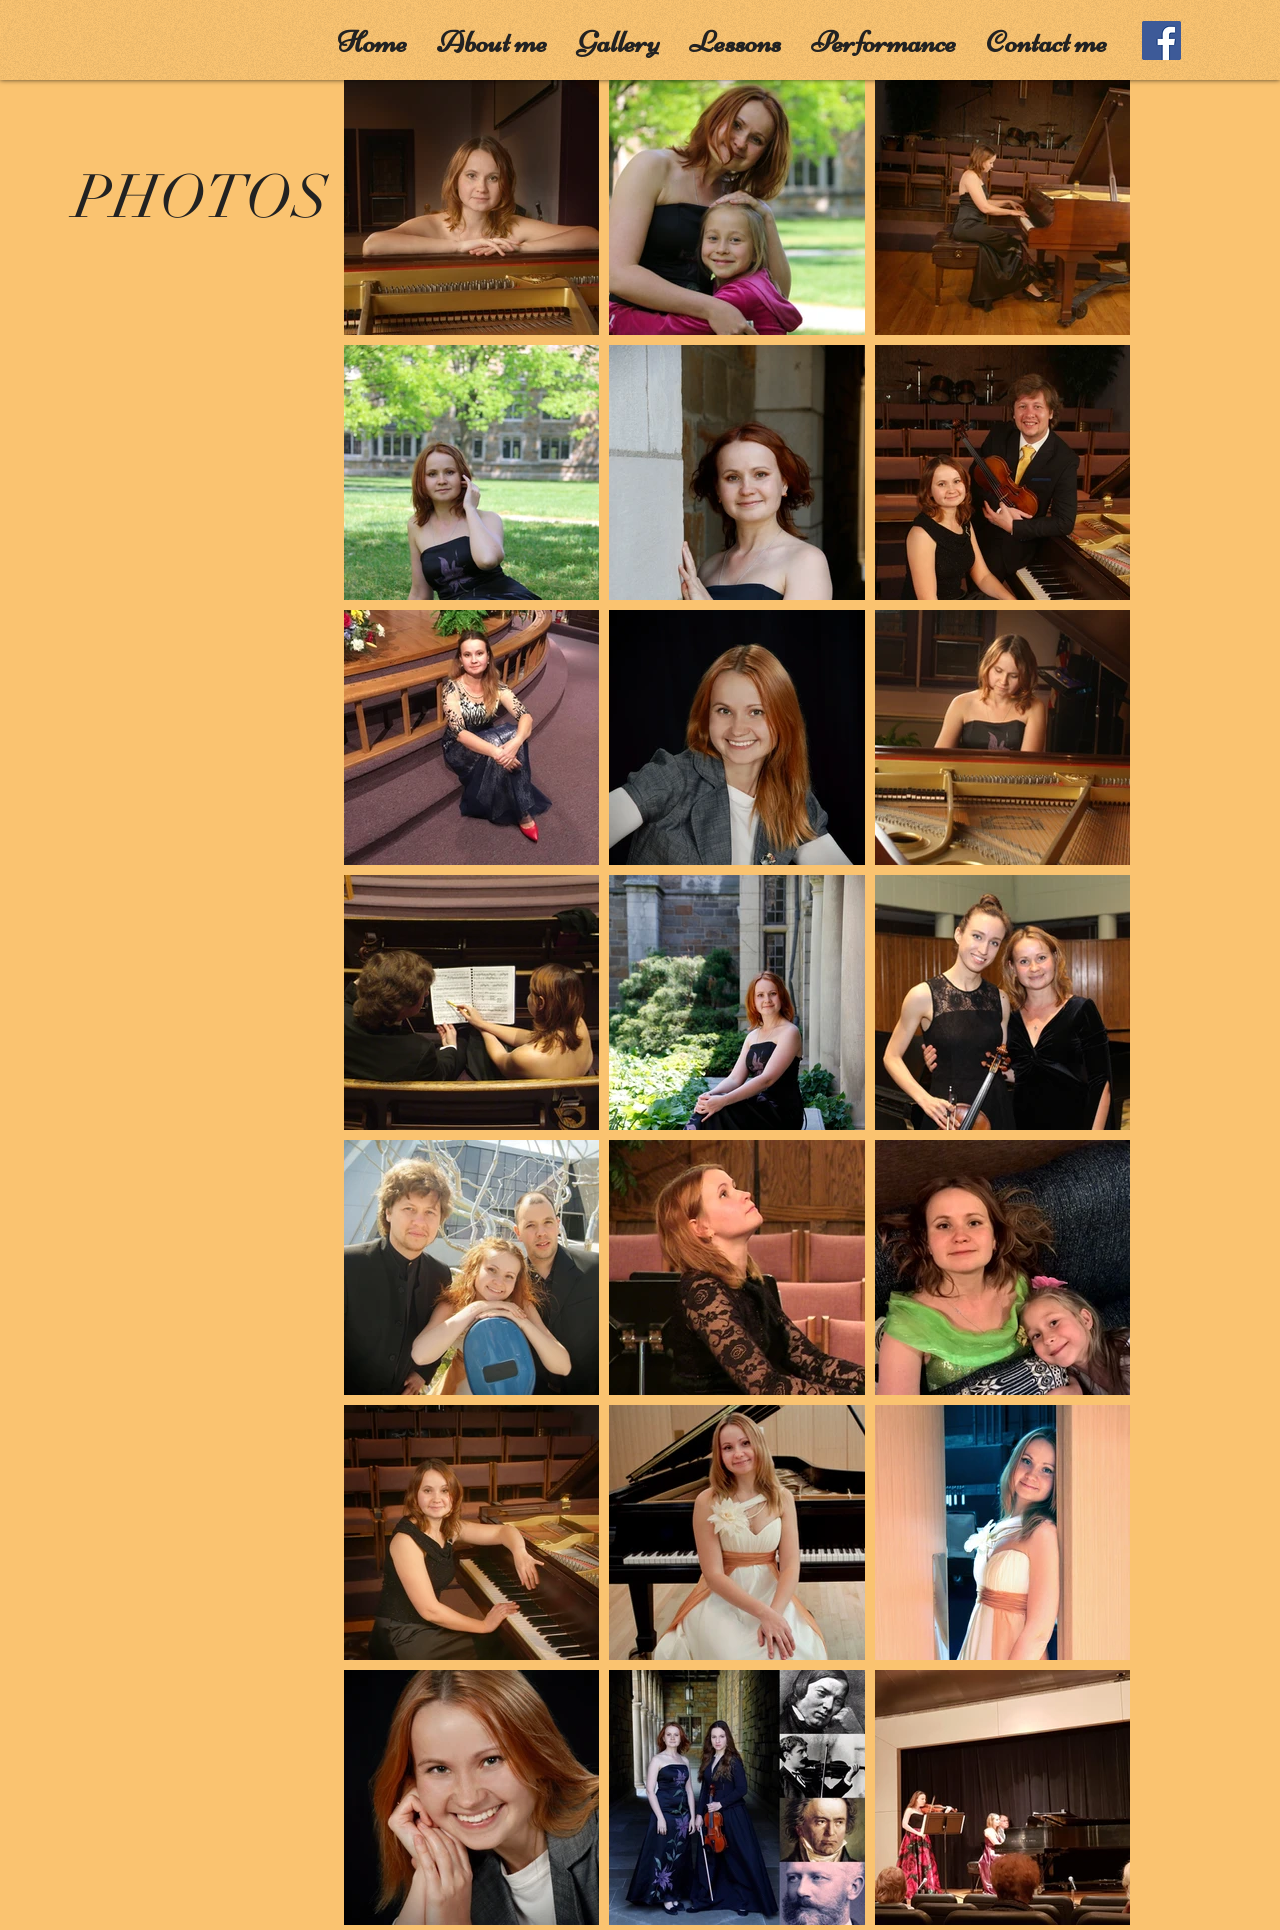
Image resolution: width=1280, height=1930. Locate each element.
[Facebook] (1161, 40)
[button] (492, 37)
